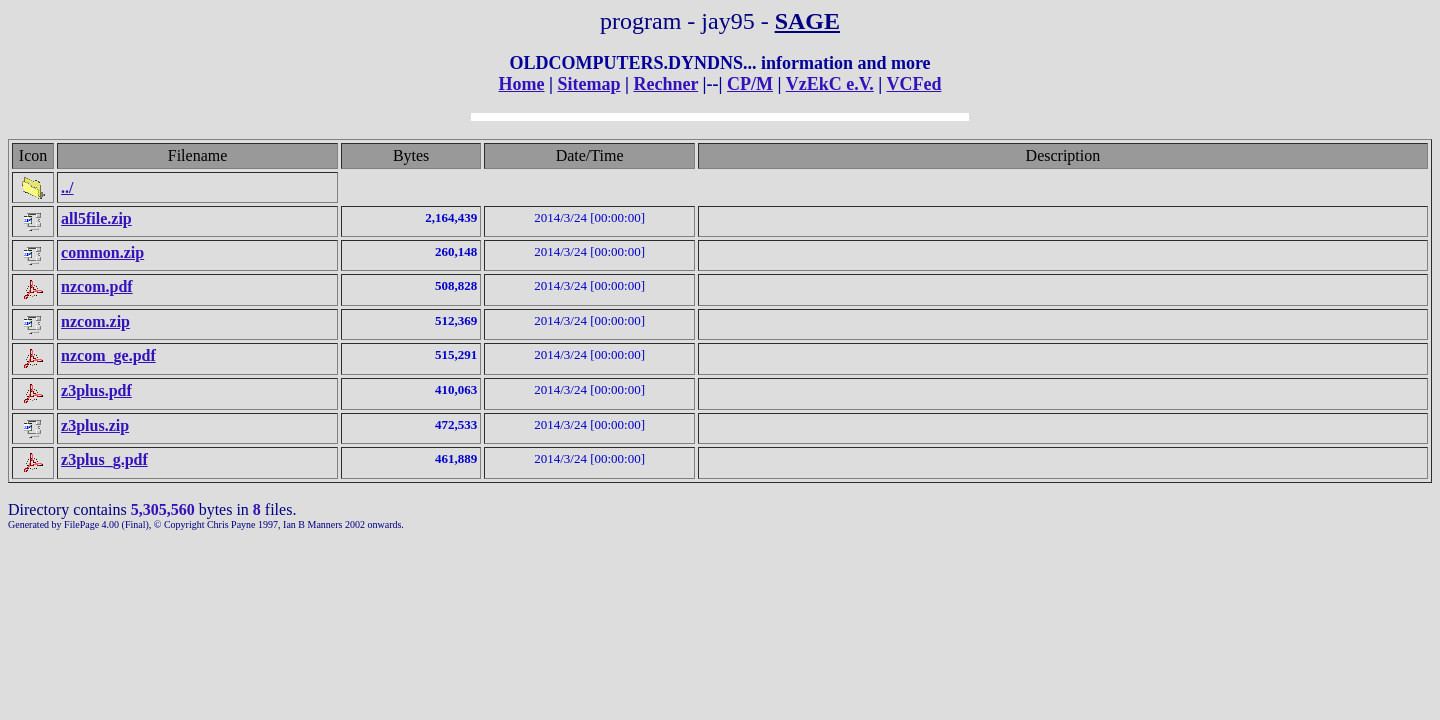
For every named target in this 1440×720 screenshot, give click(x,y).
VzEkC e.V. (830, 84)
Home (522, 84)
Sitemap (588, 84)
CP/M (750, 84)
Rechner (665, 84)
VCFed (913, 84)
